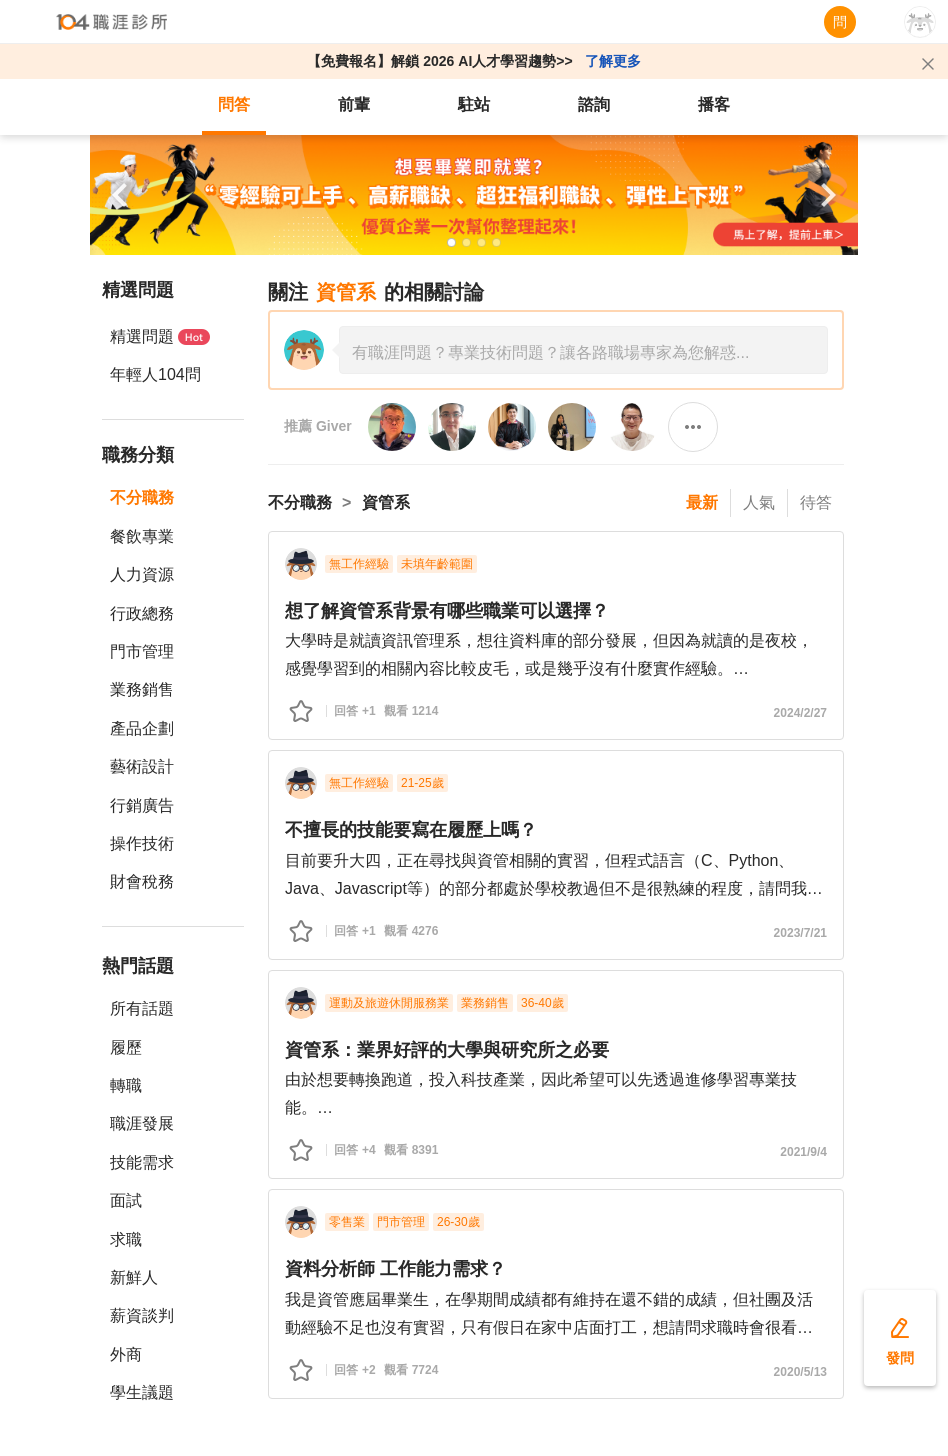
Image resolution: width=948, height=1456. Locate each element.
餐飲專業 (142, 536)
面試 (126, 1200)
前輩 (354, 104)
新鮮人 (134, 1277)
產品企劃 (142, 728)
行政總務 (142, 613)
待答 (816, 502)
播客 (714, 104)
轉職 (126, 1085)
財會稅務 (142, 881)
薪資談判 (142, 1315)
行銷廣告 (142, 805)
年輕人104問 (155, 374)
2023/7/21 (800, 933)
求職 (126, 1239)
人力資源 (142, 574)
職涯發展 (142, 1123)
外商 (126, 1354)
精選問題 (160, 336)
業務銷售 (142, 689)
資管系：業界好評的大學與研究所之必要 (447, 1050)
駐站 (474, 104)
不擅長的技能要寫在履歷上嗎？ (411, 830)
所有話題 (142, 1008)
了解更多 (613, 61)
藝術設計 (142, 766)
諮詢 (594, 104)
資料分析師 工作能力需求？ (395, 1269)
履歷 (126, 1047)
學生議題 (142, 1392)
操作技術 (142, 843)
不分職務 (142, 497)
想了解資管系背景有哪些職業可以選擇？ (449, 611)
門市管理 (142, 651)
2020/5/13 (800, 1372)
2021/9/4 (803, 1152)
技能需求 (142, 1162)
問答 (234, 104)
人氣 (759, 502)
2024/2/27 (800, 713)
